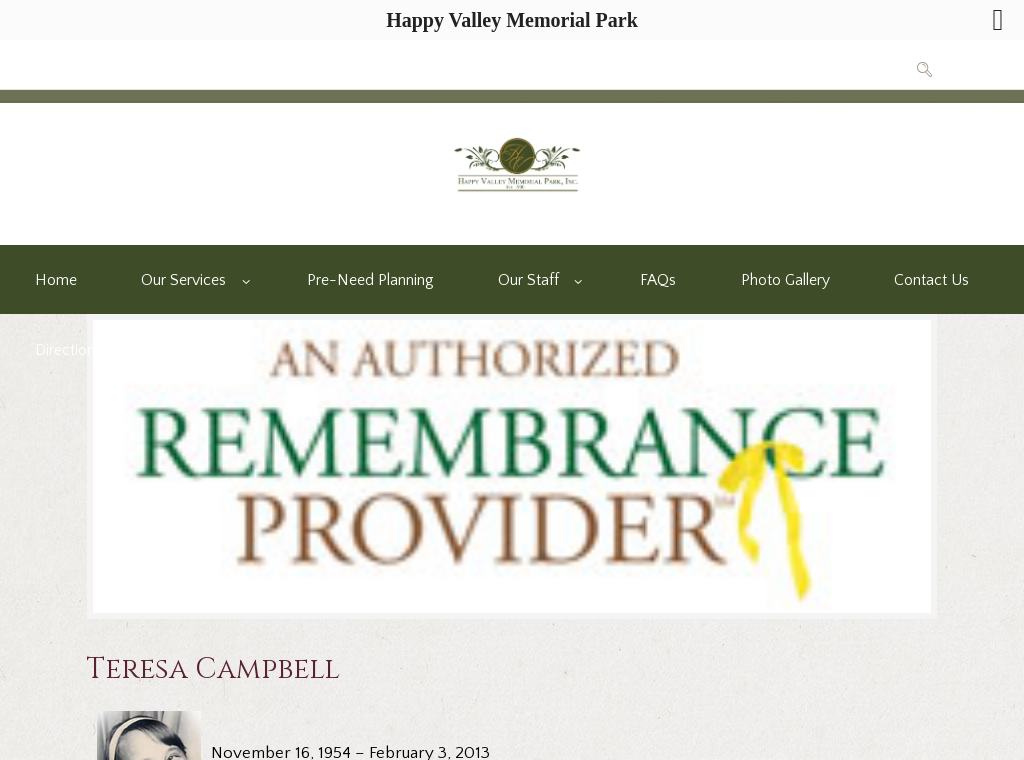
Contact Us (931, 280)
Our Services (183, 280)
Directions (68, 350)
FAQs (658, 280)
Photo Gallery (785, 280)
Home (56, 280)
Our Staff (528, 280)
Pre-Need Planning (370, 280)
